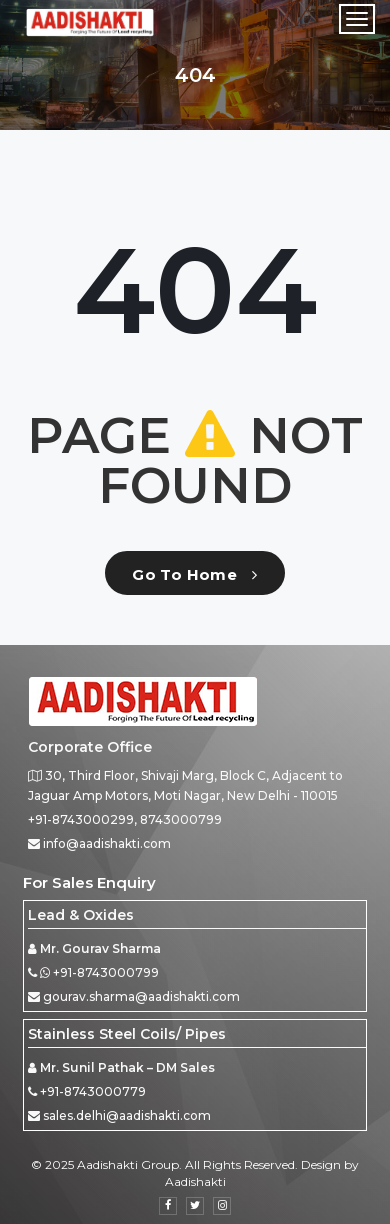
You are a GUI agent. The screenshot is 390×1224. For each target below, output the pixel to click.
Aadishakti (195, 1181)
